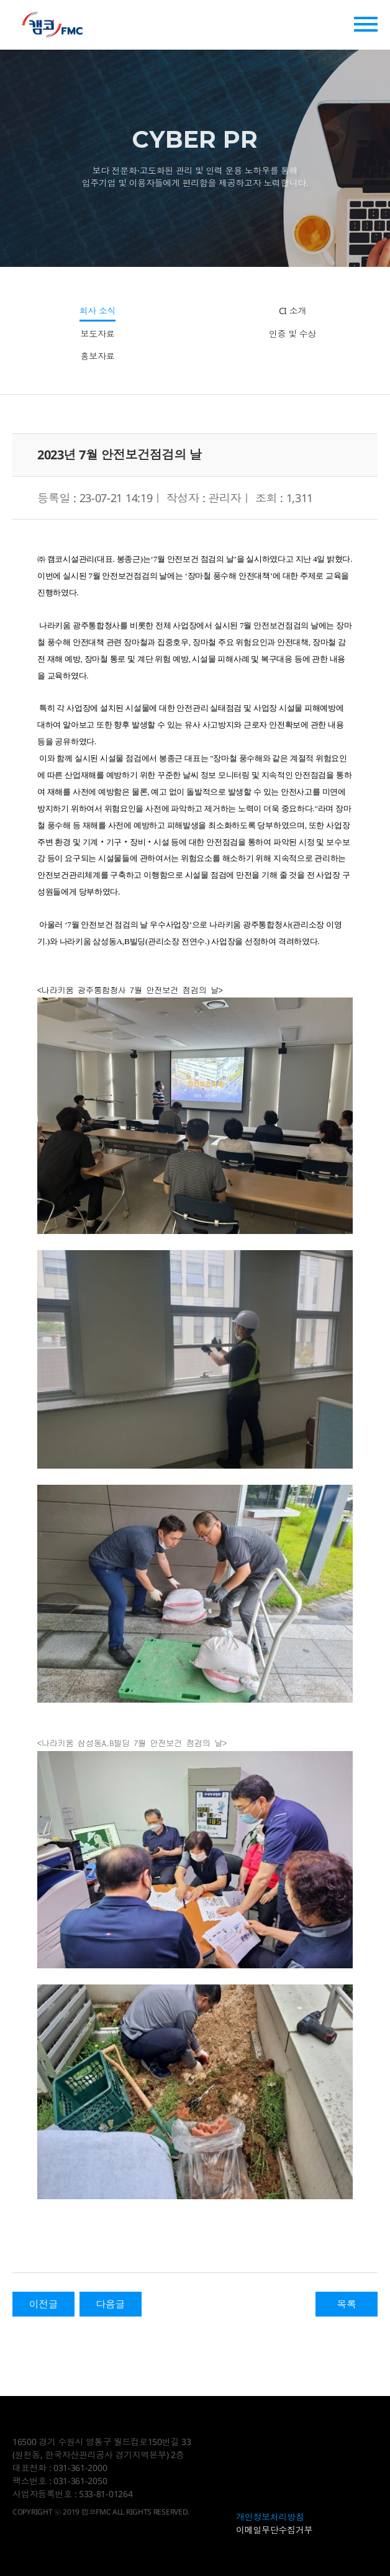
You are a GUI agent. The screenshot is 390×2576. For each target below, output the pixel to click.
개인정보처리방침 (270, 2517)
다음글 (110, 2304)
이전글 (43, 2304)
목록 (346, 2304)
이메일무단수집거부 (274, 2530)
